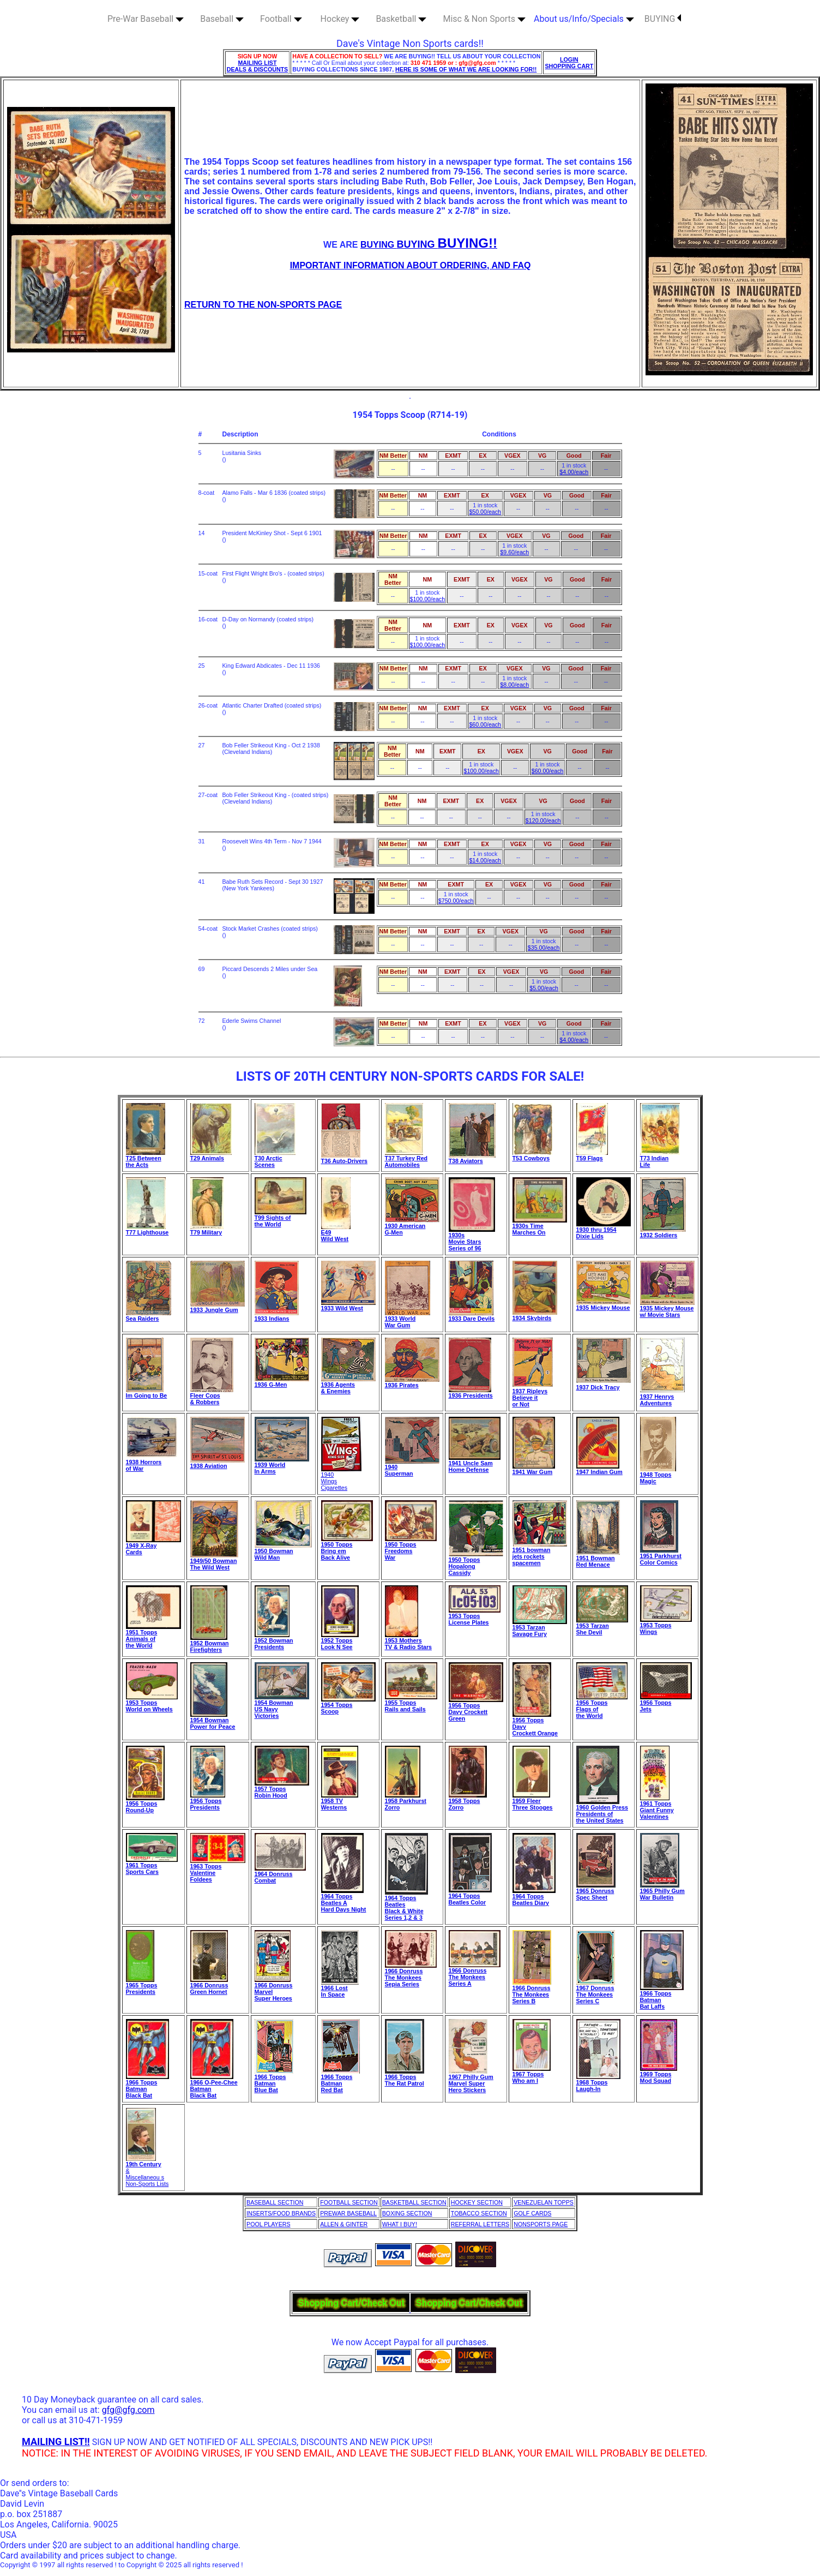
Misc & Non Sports (484, 19)
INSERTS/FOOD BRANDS (281, 2213)
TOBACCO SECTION (479, 2213)
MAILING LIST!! (56, 2441)
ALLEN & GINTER (343, 2224)
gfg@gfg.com (128, 2410)
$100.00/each (427, 599)
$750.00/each (456, 900)
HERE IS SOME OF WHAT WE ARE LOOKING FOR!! (465, 69)
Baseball (222, 19)
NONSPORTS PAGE (541, 2224)
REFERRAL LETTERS (480, 2224)
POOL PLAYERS (268, 2224)
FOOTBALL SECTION (349, 2202)
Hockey (340, 19)
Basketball (401, 19)
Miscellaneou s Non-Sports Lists (147, 2180)
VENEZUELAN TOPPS (544, 2202)
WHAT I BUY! (399, 2224)
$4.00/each (573, 472)
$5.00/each (543, 988)
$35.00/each (544, 947)
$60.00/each (485, 724)
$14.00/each (485, 860)
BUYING (663, 19)
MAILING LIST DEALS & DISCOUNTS (257, 66)
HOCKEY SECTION (477, 2202)
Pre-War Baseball (145, 19)
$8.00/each (514, 684)
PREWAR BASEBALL (348, 2213)
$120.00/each (543, 820)
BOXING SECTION (407, 2213)
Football (281, 19)
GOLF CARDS (532, 2213)
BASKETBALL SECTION (414, 2202)
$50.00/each (485, 511)
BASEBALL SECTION (274, 2202)
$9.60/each (514, 552)
